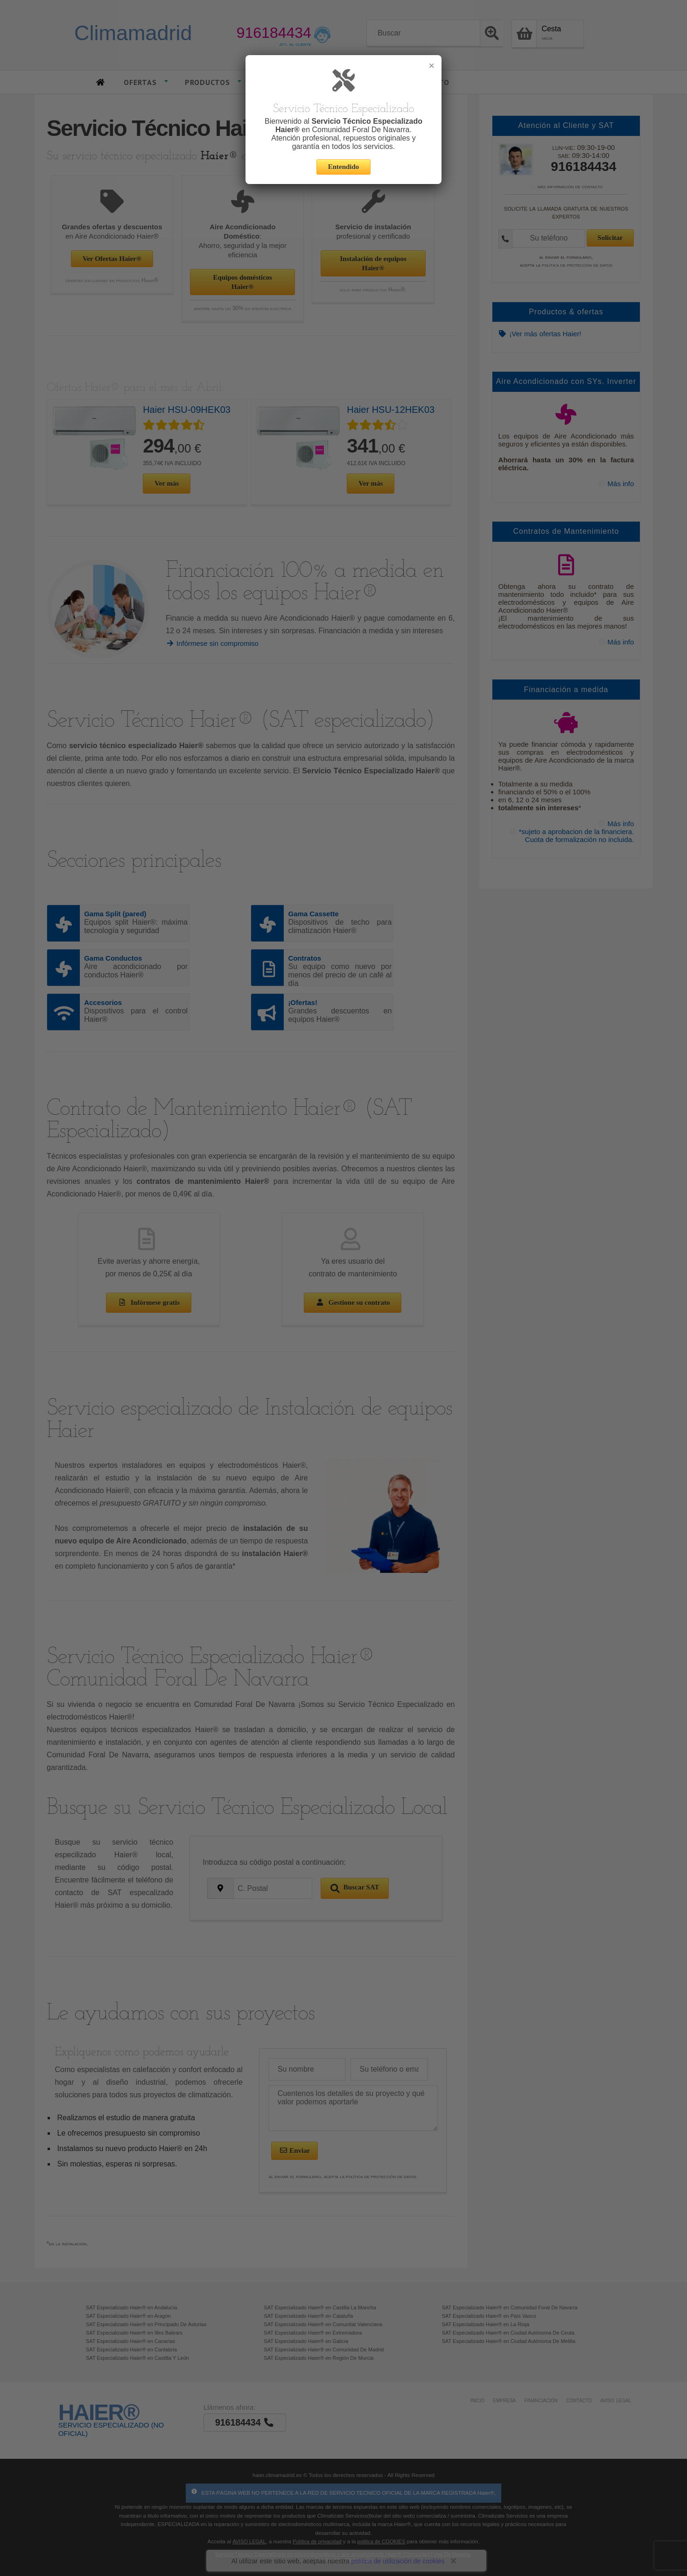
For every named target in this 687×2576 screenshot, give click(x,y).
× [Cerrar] (431, 65)
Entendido (343, 166)
